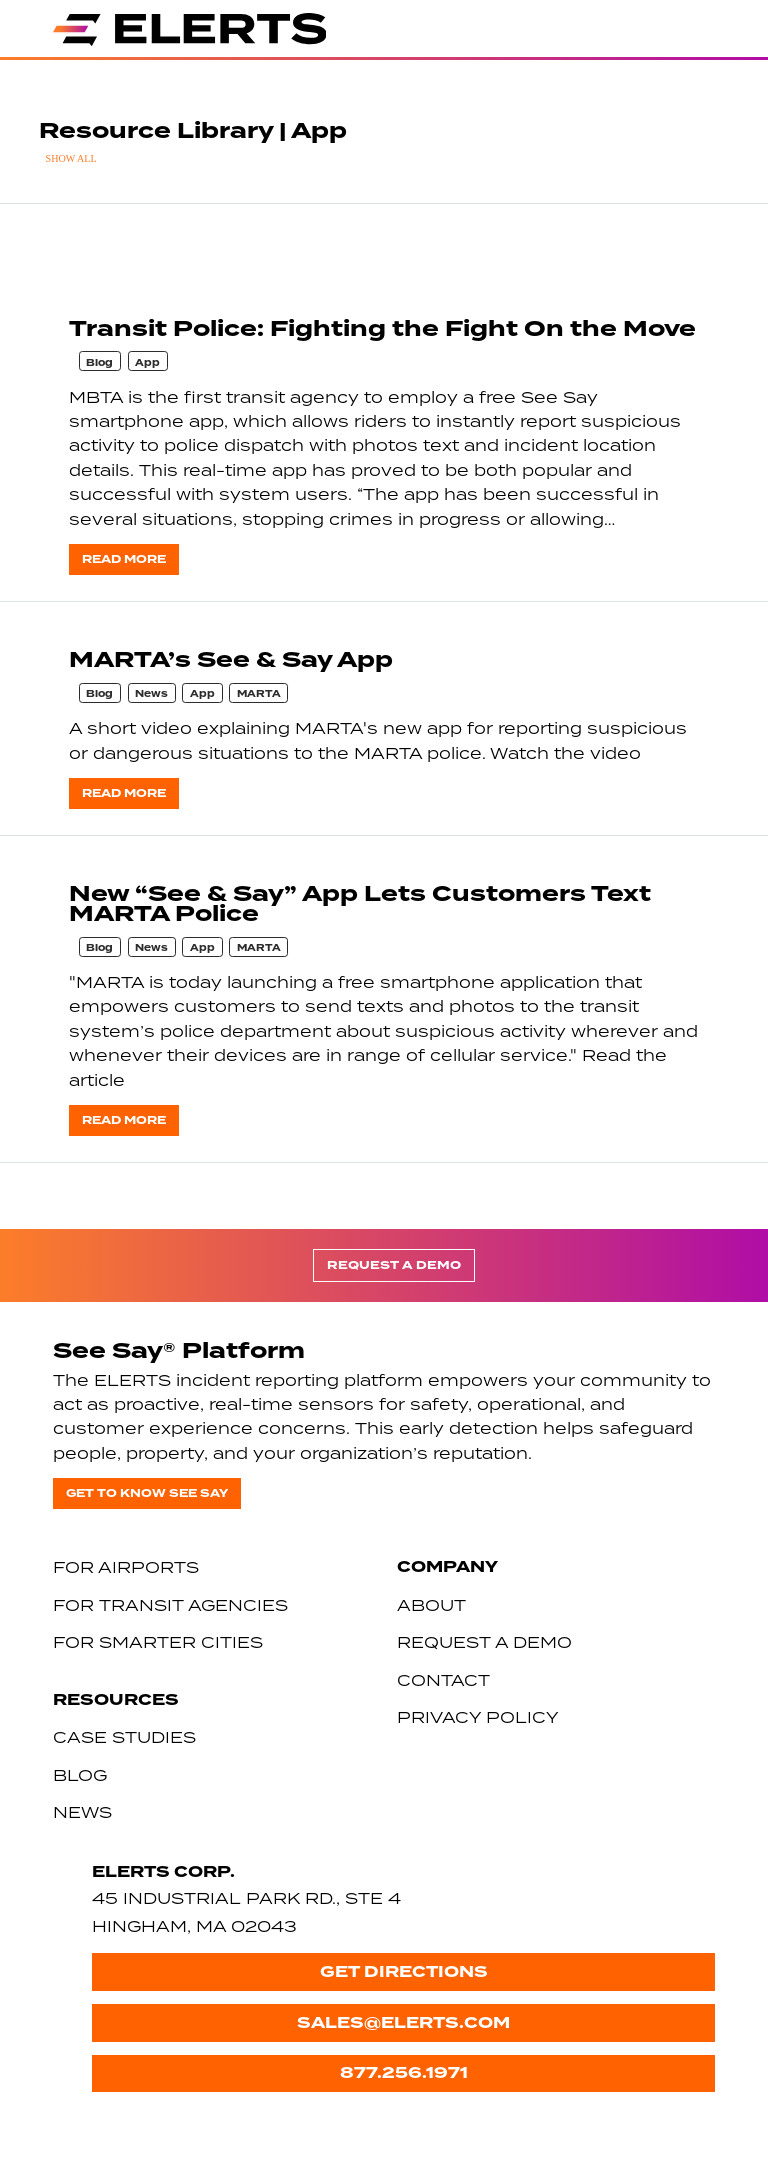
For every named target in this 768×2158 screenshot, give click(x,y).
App (147, 363)
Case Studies (124, 1737)
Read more (124, 559)
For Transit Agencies (170, 1605)
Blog (99, 363)
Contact (443, 1680)
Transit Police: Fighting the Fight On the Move (382, 328)
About (431, 1605)
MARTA (259, 694)
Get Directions (404, 1971)
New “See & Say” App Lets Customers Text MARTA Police (360, 903)
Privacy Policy (478, 1717)
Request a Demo (394, 1265)
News (151, 694)
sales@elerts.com (403, 2022)
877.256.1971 (404, 2072)
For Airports (126, 1567)
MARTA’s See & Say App (231, 659)
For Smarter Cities (158, 1642)
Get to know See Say (147, 1493)
